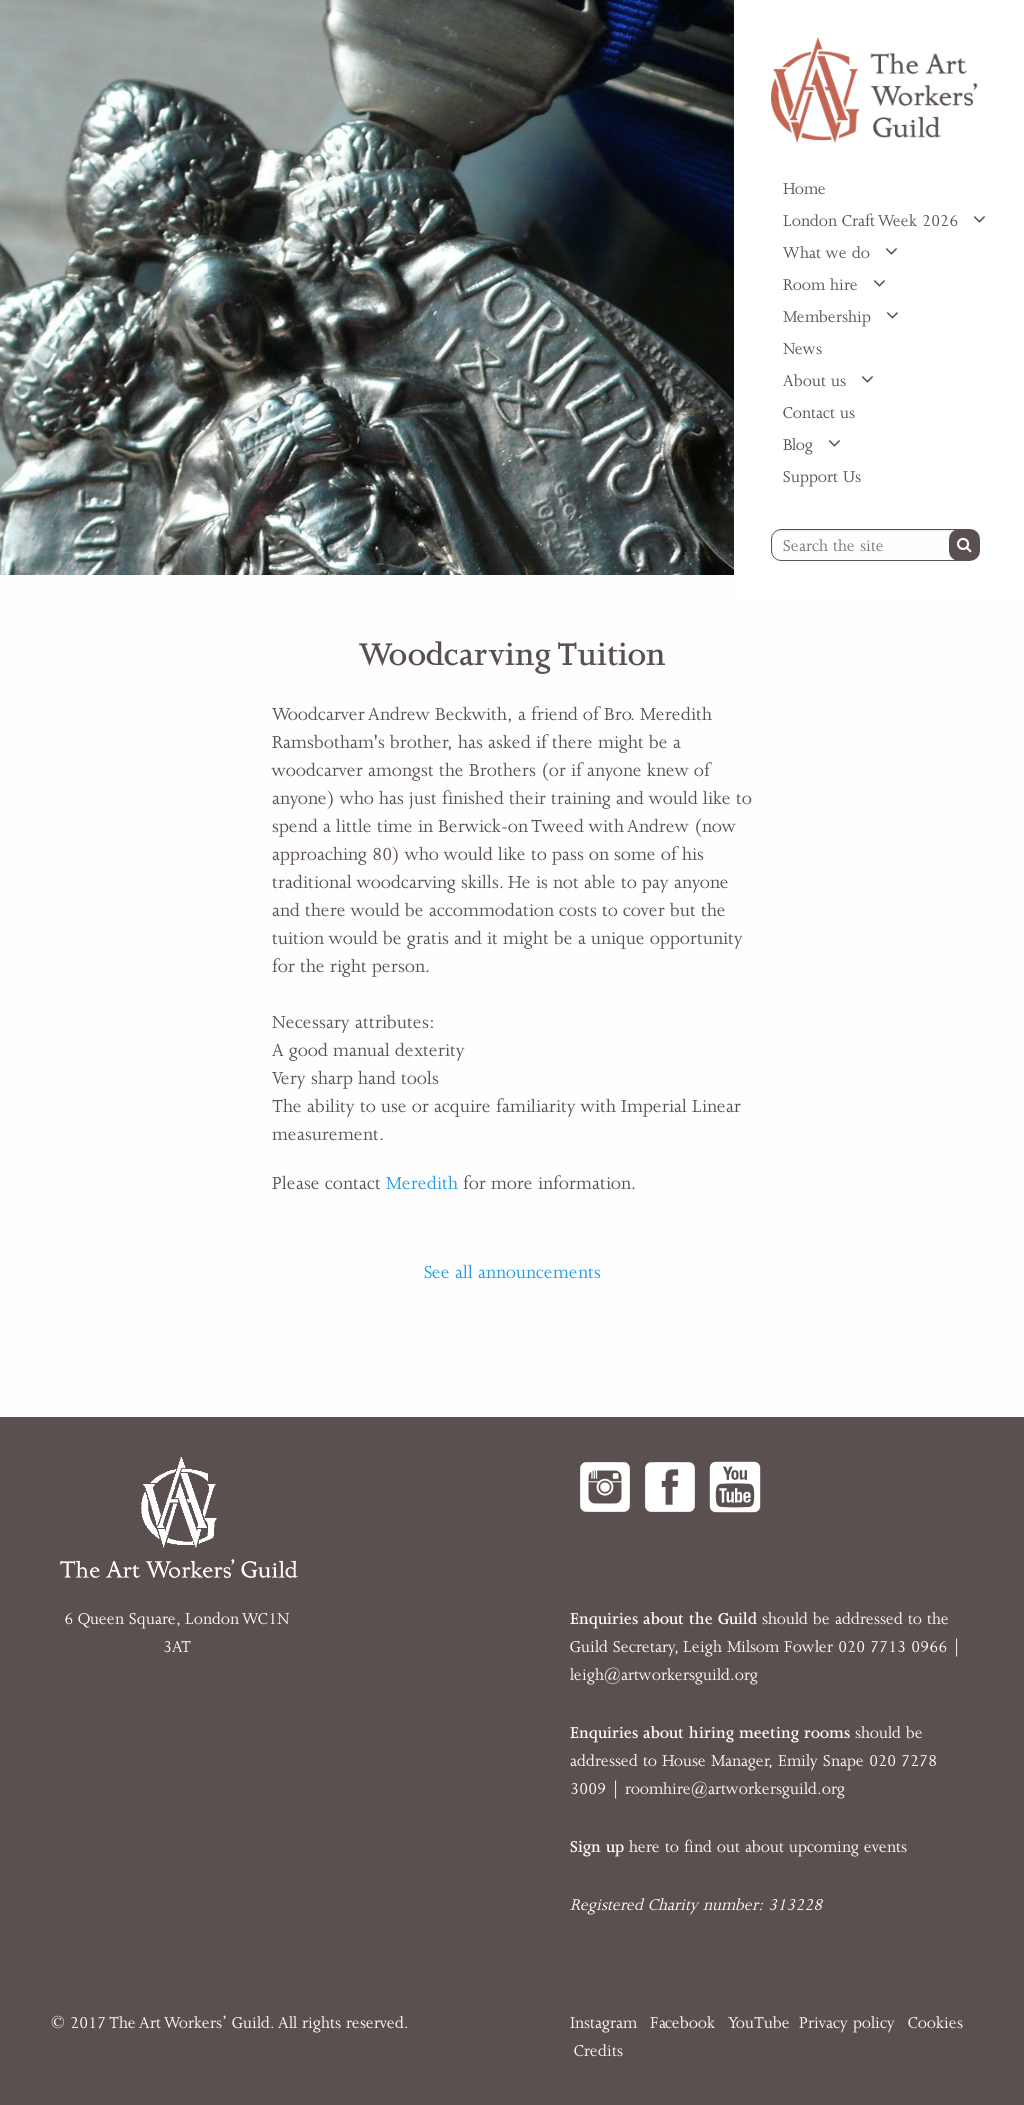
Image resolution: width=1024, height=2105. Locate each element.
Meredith (422, 1183)
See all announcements (512, 1272)
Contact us (819, 413)
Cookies (935, 2023)
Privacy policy (847, 2023)
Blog (800, 445)
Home (804, 189)
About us (817, 381)
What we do (829, 253)
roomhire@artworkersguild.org (735, 1789)
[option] (367, 287)
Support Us (822, 477)
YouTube (759, 2023)
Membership (829, 317)
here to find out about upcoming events (738, 1847)
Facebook (682, 2023)
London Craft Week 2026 (873, 221)
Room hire (823, 285)
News (802, 349)
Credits (598, 2051)
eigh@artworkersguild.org (666, 1675)
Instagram (603, 2023)
